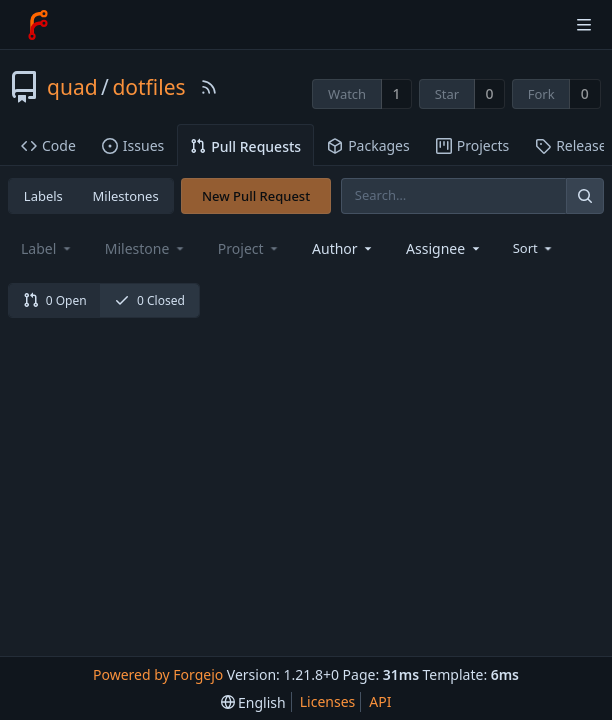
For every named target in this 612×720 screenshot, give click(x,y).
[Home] (38, 25)
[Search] (585, 195)
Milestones (126, 196)
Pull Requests (245, 146)
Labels (43, 196)
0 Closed (149, 300)
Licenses (328, 701)
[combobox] (343, 248)
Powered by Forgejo (158, 674)
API (380, 701)
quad (72, 87)
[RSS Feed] (209, 87)
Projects (472, 145)
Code (48, 145)
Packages (368, 145)
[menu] (534, 248)
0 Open (55, 300)
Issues (133, 145)
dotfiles (148, 87)
